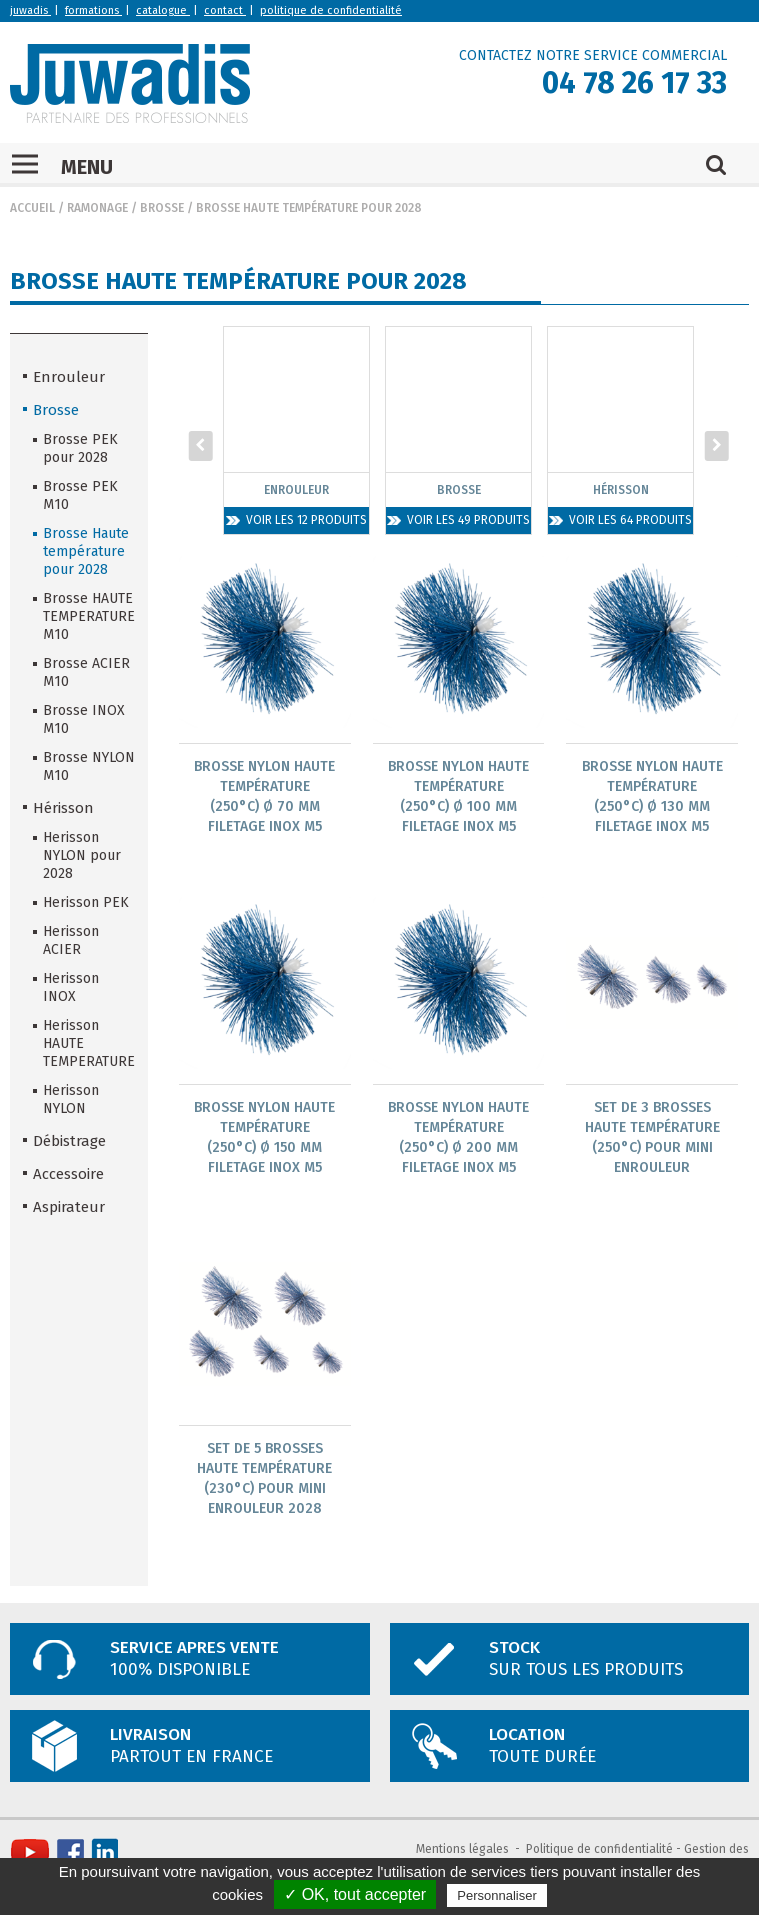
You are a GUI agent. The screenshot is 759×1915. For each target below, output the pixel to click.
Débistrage (69, 1141)
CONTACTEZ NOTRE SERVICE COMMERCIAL (593, 55)
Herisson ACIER (71, 940)
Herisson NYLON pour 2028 (82, 855)
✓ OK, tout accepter (355, 1894)
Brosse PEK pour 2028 (80, 448)
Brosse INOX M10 (84, 719)
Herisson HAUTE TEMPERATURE (89, 1043)
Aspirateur (69, 1207)
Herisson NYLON (71, 1099)
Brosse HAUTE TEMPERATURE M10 (89, 616)
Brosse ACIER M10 (86, 672)
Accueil (32, 208)
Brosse (162, 208)
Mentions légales (462, 1849)
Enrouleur (69, 377)
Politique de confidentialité (599, 1849)
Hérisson (63, 808)
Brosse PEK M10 (80, 495)
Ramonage (97, 208)
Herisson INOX (71, 987)
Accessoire (68, 1174)
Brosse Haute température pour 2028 (309, 208)
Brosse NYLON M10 (89, 766)
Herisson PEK (86, 902)
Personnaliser (497, 1895)
